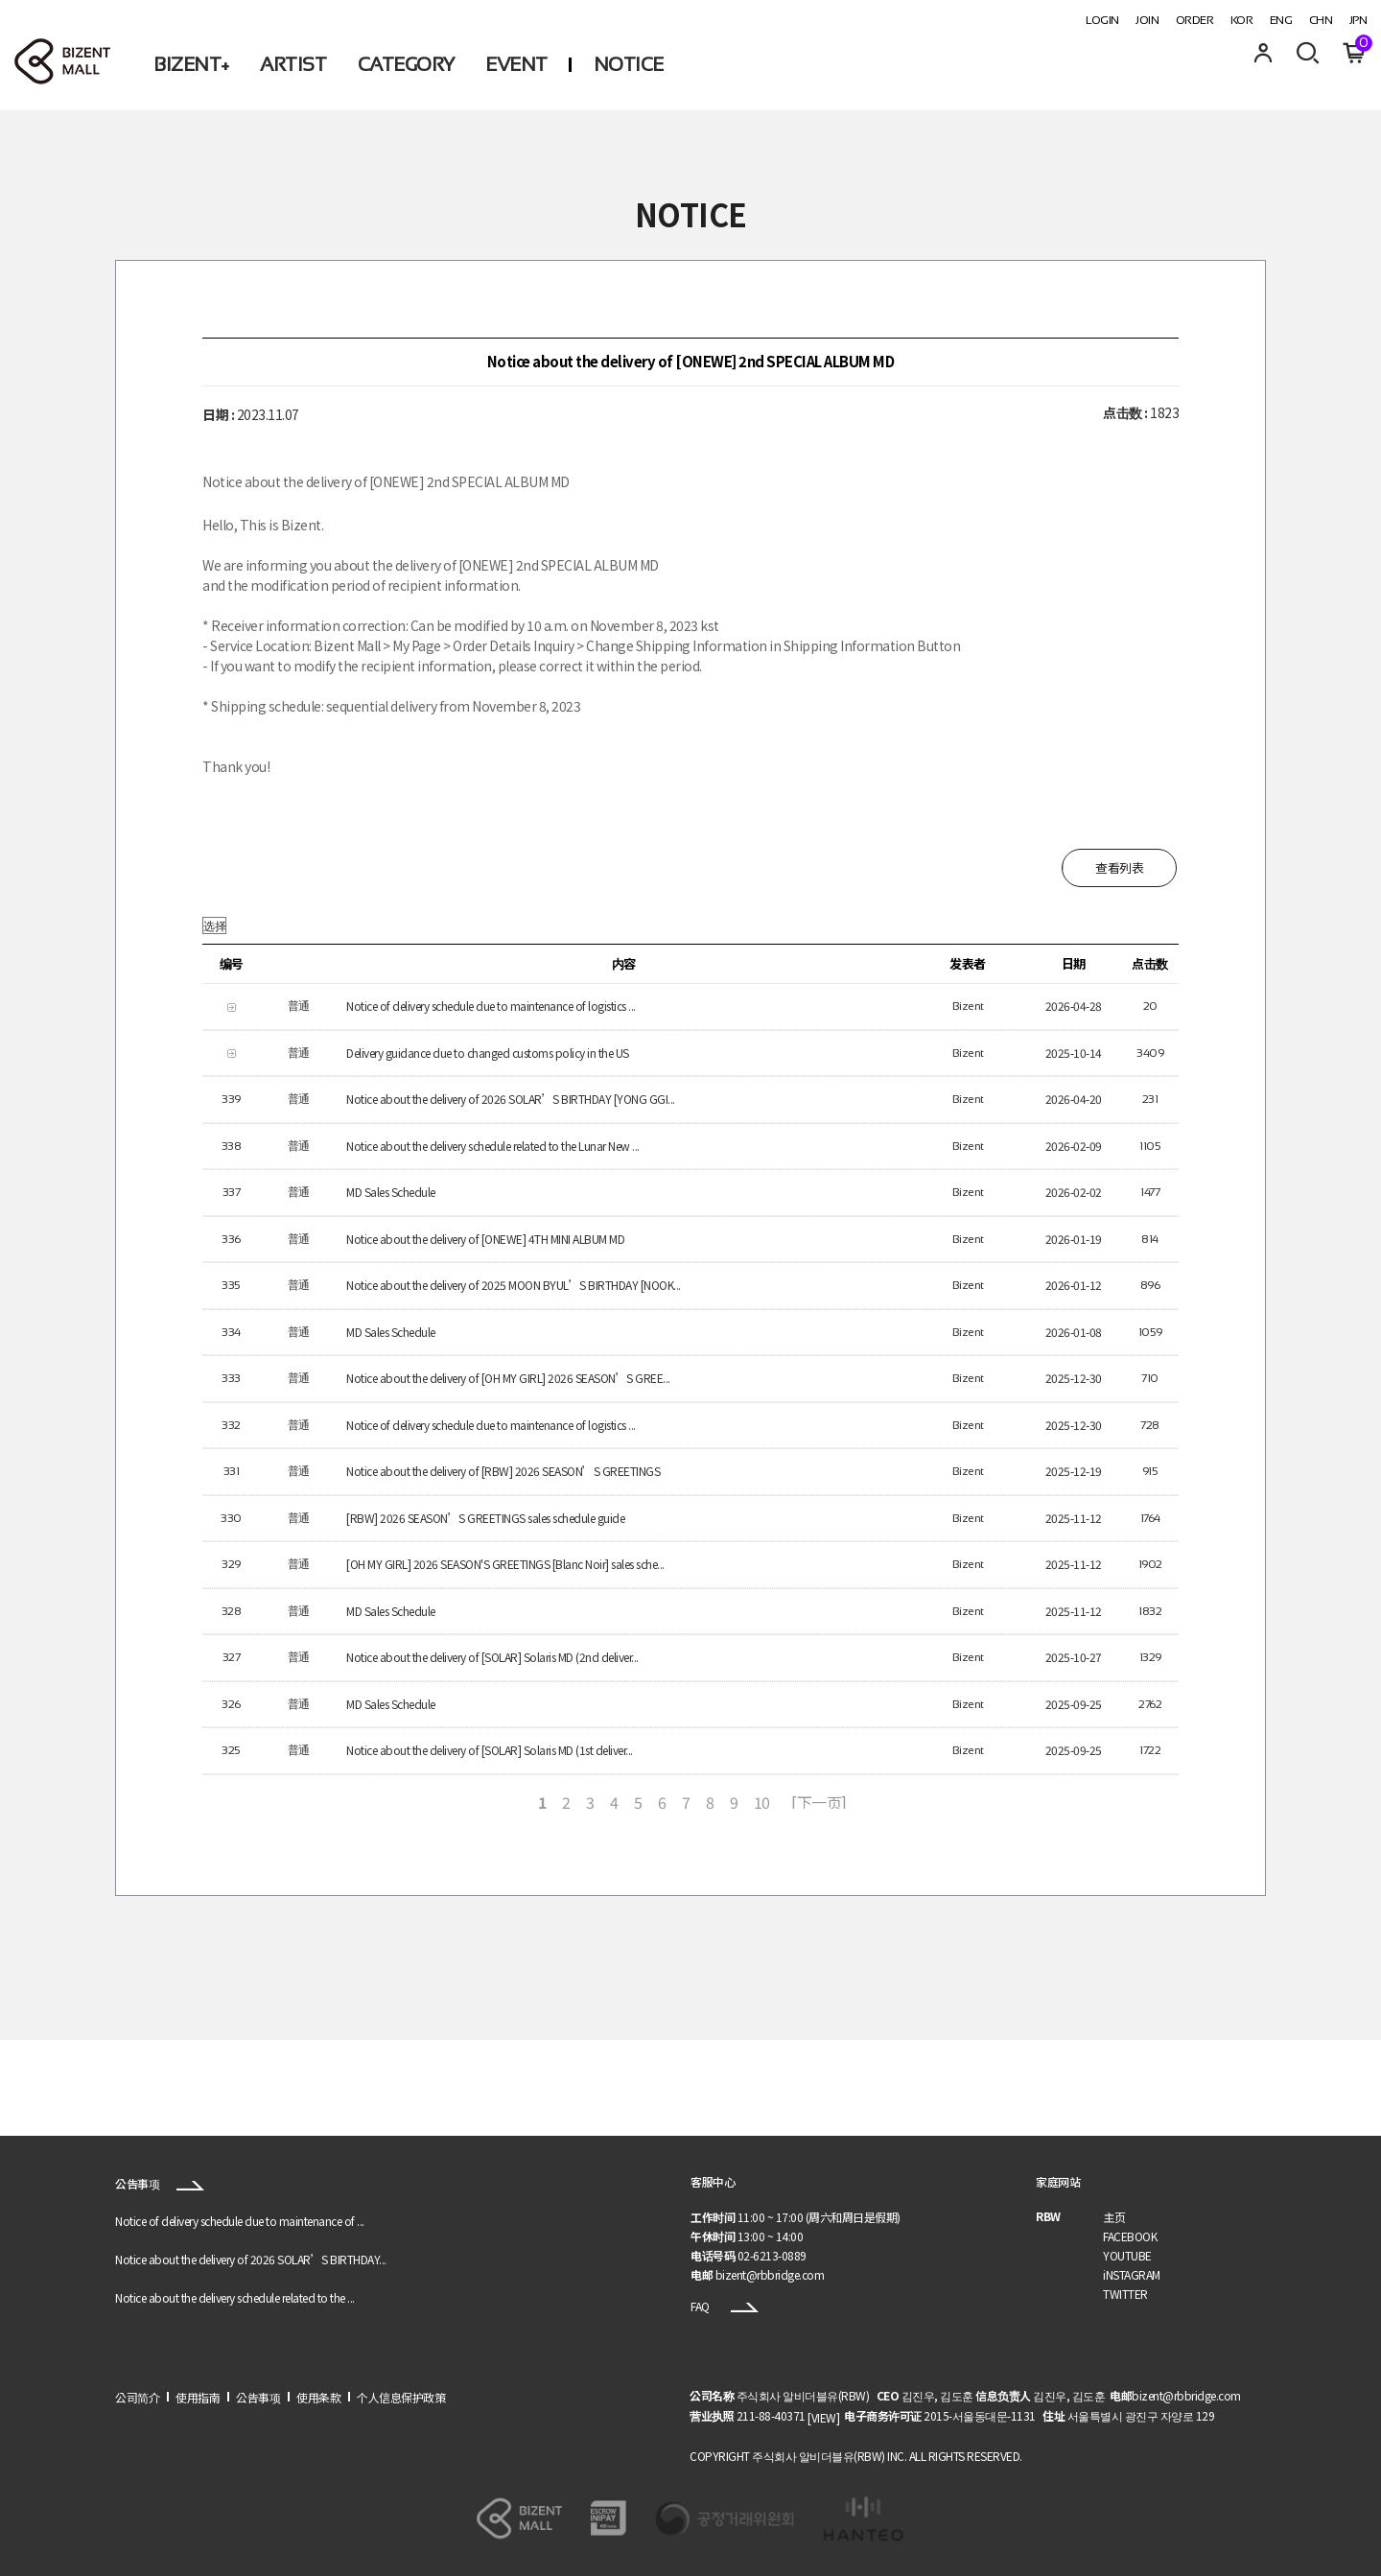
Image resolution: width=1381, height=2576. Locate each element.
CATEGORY (406, 64)
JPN (1358, 20)
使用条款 (318, 2397)
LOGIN (1102, 20)
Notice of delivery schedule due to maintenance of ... (239, 2221)
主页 (1114, 2217)
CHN (1321, 20)
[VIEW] (823, 2417)
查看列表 (1119, 867)
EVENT (516, 64)
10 (762, 1801)
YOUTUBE (1127, 2255)
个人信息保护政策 (401, 2397)
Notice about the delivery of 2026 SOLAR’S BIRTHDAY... (250, 2259)
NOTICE (629, 64)
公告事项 (159, 2183)
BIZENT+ (191, 64)
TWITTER (1125, 2293)
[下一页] (819, 1801)
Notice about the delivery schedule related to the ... (235, 2297)
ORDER (1195, 20)
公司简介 (137, 2397)
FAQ (724, 2306)
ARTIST (293, 64)
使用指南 (198, 2397)
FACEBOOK (1130, 2236)
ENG (1281, 20)
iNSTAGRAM (1131, 2274)
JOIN (1147, 20)
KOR (1241, 20)
